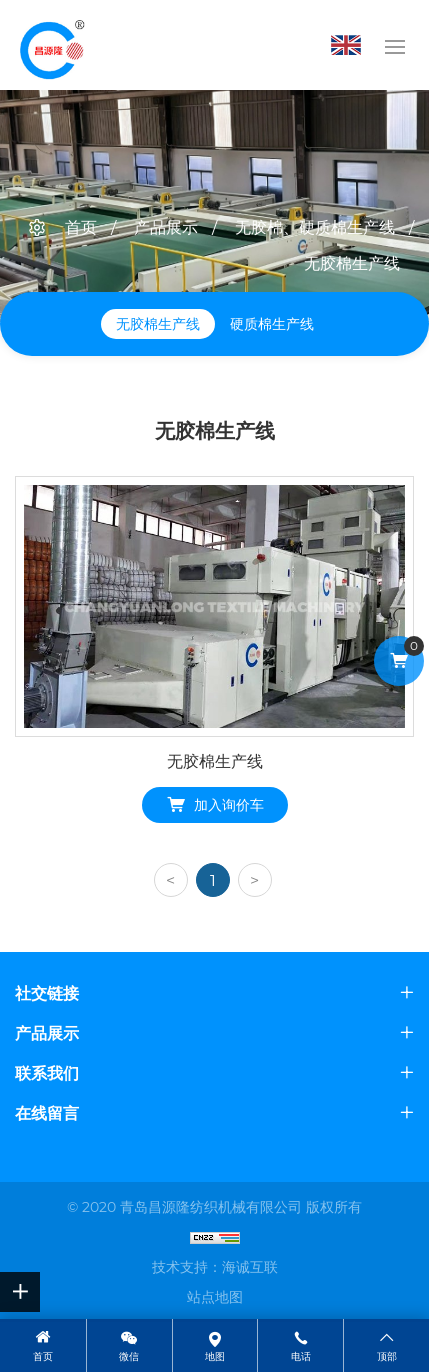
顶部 (387, 1356)
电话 (301, 1356)
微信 (129, 1356)
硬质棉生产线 (272, 324)
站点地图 (215, 1297)
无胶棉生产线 (352, 263)
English (351, 45)
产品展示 (166, 227)
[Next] (255, 880)
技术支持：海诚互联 (215, 1267)
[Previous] (171, 880)
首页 (81, 227)
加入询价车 (229, 805)
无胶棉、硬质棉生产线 (315, 227)
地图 (215, 1356)
